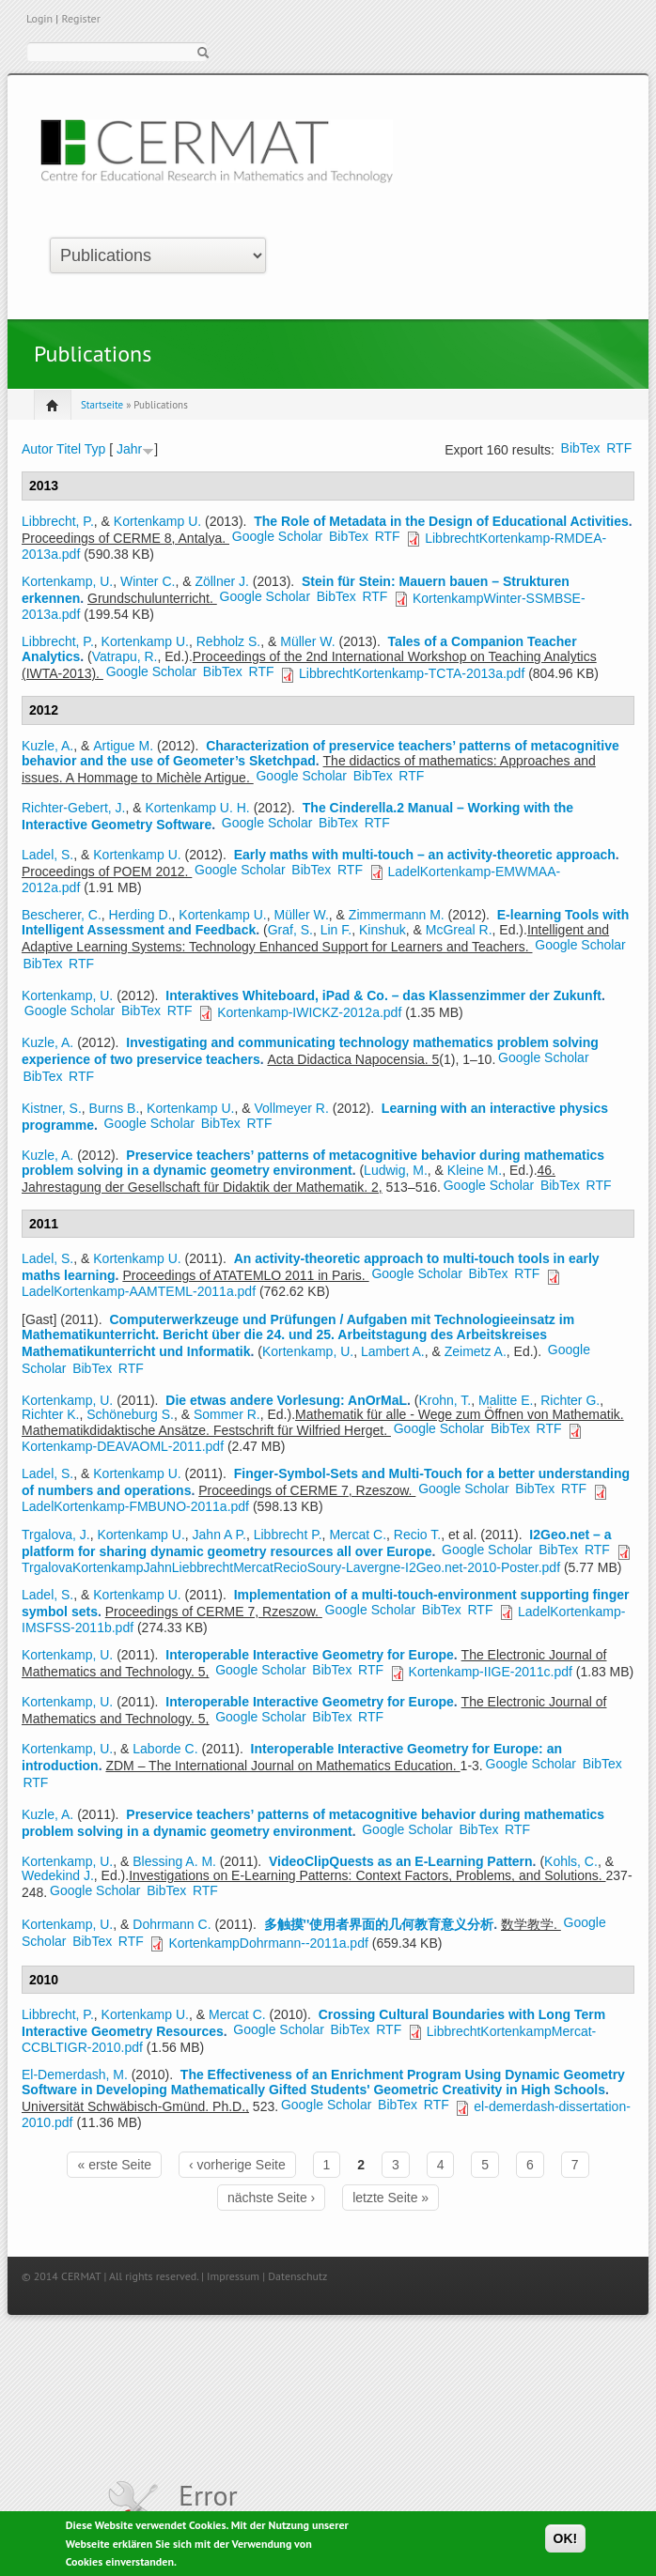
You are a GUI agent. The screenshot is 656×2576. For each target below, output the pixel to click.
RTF (619, 447)
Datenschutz (297, 2276)
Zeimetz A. (476, 1351)
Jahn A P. (219, 1534)
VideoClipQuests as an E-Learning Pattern (401, 1861)
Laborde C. (165, 1748)
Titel (68, 448)
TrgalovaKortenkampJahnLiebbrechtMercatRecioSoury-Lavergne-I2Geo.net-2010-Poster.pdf (291, 1567)
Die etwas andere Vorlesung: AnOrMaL (286, 1400)
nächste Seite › (271, 2197)
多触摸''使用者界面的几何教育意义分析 (379, 1924)
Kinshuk (382, 929)
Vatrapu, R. (125, 656)
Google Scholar (277, 536)
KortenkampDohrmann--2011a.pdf (267, 1943)
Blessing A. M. (174, 1861)
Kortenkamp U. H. (198, 807)
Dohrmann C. (172, 1924)
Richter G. (570, 1400)
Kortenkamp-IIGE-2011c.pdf (490, 1671)
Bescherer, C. (62, 914)
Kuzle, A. (47, 745)
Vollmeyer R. (291, 1108)
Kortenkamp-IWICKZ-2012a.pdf (309, 1012)
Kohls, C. (571, 1861)
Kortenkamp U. (157, 521)
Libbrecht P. (288, 1534)
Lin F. (335, 929)
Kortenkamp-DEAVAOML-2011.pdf (123, 1446)
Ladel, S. (47, 854)
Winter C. (147, 581)
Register (80, 18)
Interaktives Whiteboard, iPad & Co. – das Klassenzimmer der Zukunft (383, 995)
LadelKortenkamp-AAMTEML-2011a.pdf (139, 1291)
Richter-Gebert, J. (73, 807)
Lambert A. (393, 1351)
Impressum (233, 2276)
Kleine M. (474, 1170)
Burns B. (114, 1108)
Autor (37, 448)
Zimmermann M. (397, 914)
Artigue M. (123, 745)
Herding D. (140, 914)
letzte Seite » (390, 2197)
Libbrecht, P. (58, 521)
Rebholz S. (228, 641)
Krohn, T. (444, 1400)
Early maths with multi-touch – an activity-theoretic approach (425, 854)
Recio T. (417, 1534)
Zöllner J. (222, 581)
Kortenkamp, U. (67, 581)
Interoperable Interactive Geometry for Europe (309, 1654)
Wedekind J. (58, 1875)
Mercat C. (357, 1534)
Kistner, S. (52, 1108)
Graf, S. (290, 929)
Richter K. (50, 1414)
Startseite (102, 404)
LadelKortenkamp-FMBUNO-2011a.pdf (135, 1506)
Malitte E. (505, 1400)
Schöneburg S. (130, 1414)
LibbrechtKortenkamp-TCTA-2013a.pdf (411, 673)
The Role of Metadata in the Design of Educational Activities (441, 521)
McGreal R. (459, 929)
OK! (566, 2542)
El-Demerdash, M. (75, 2074)
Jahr (129, 448)
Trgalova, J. (56, 1534)
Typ (95, 448)
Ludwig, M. (396, 1170)
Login (39, 18)
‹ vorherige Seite (237, 2164)
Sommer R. (227, 1414)
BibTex (581, 447)
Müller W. (307, 641)
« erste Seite (114, 2164)
